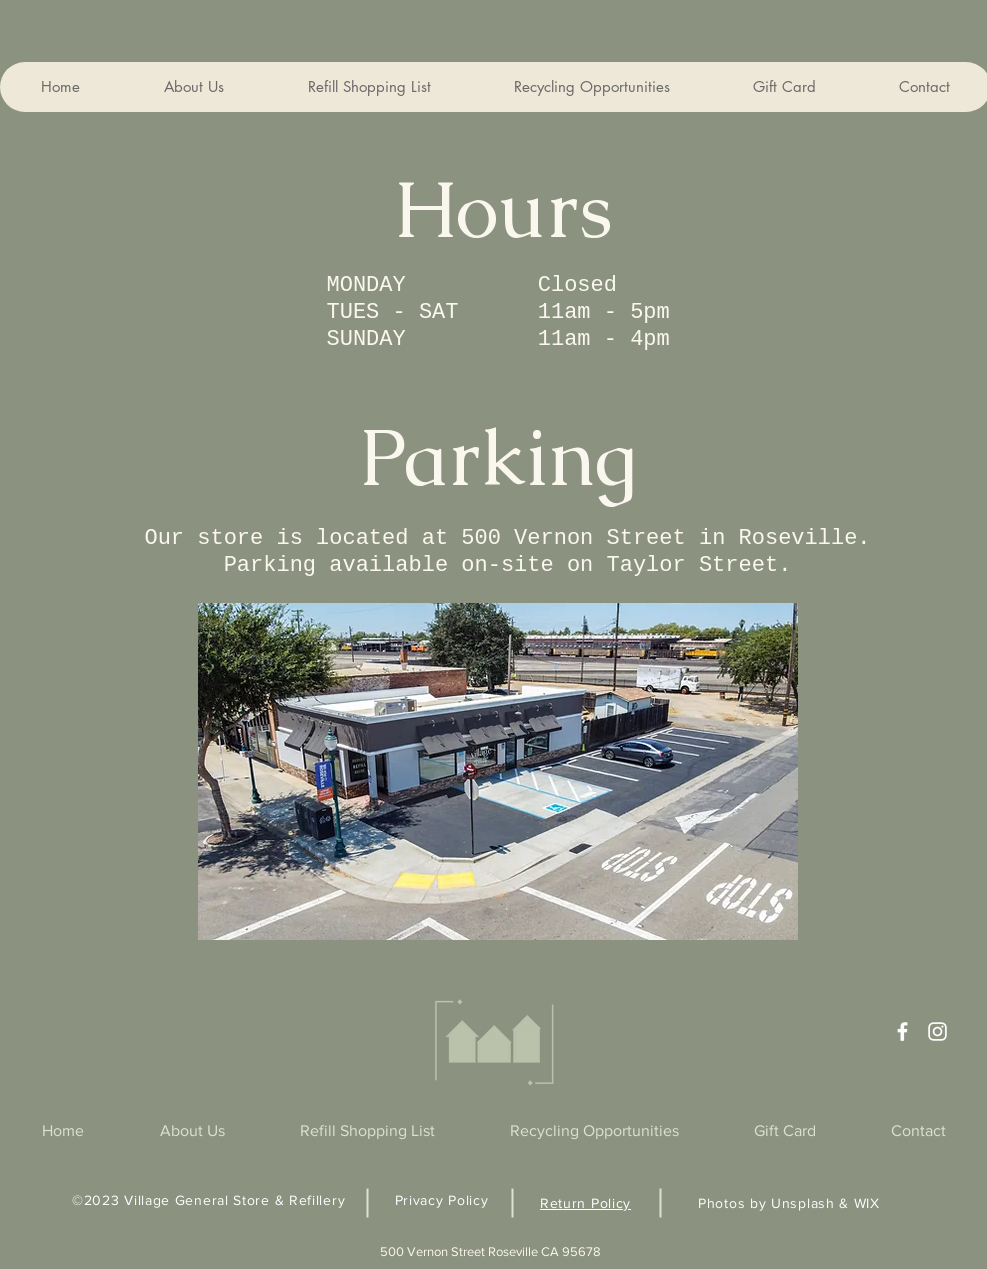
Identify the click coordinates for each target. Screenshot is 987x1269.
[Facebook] (902, 1031)
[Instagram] (937, 1031)
